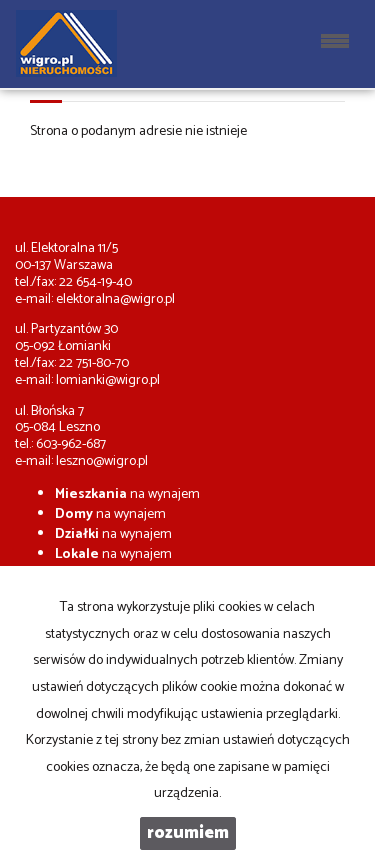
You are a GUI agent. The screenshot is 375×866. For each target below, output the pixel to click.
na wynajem (127, 494)
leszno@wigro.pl (102, 461)
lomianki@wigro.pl (108, 380)
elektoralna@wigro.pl (115, 299)
